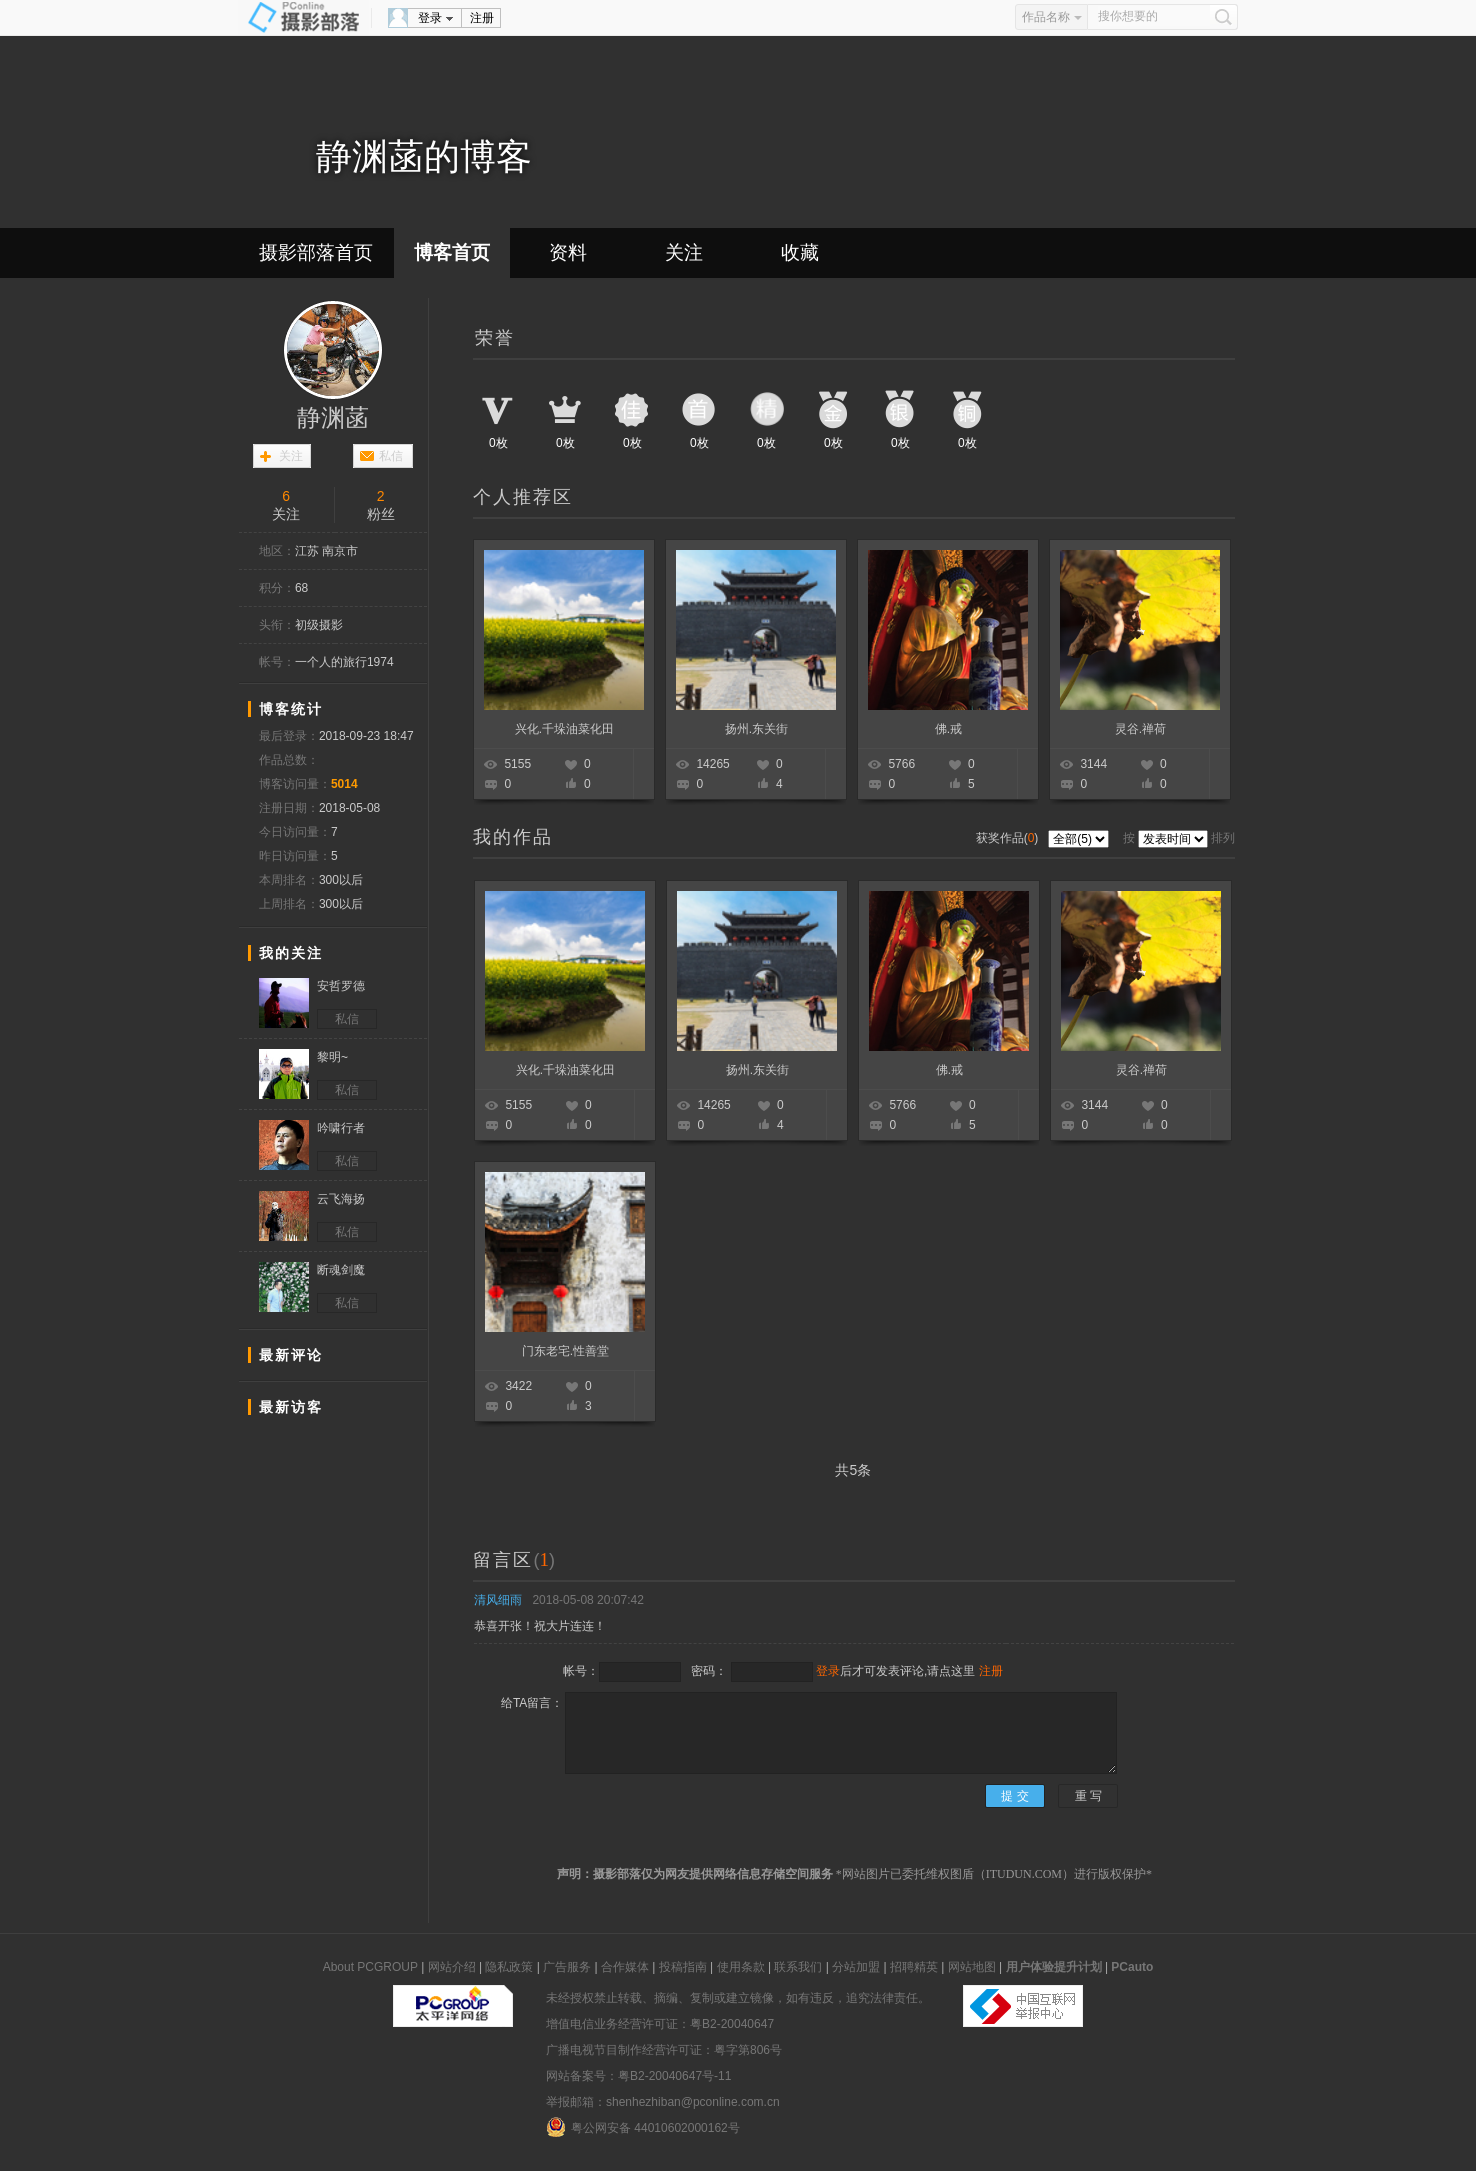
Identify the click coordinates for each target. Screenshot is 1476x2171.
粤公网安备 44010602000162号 (643, 2127)
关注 (684, 252)
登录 (430, 18)
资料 (568, 252)
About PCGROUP (370, 1967)
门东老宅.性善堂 (565, 1351)
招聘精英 (914, 1967)
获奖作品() (1009, 838)
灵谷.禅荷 (1140, 729)
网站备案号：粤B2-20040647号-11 (638, 2076)
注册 (482, 18)
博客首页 (452, 252)
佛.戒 (948, 729)
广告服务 (567, 1967)
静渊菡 (333, 418)
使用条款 (741, 1967)
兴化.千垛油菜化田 (564, 729)
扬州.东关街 (756, 729)
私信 (391, 456)
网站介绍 (452, 1967)
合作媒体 (625, 1967)
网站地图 (972, 1967)
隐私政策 (509, 1967)
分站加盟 (856, 1967)
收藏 (800, 252)
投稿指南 (683, 1967)
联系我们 (798, 1967)
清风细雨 (498, 1600)
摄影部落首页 (316, 252)
